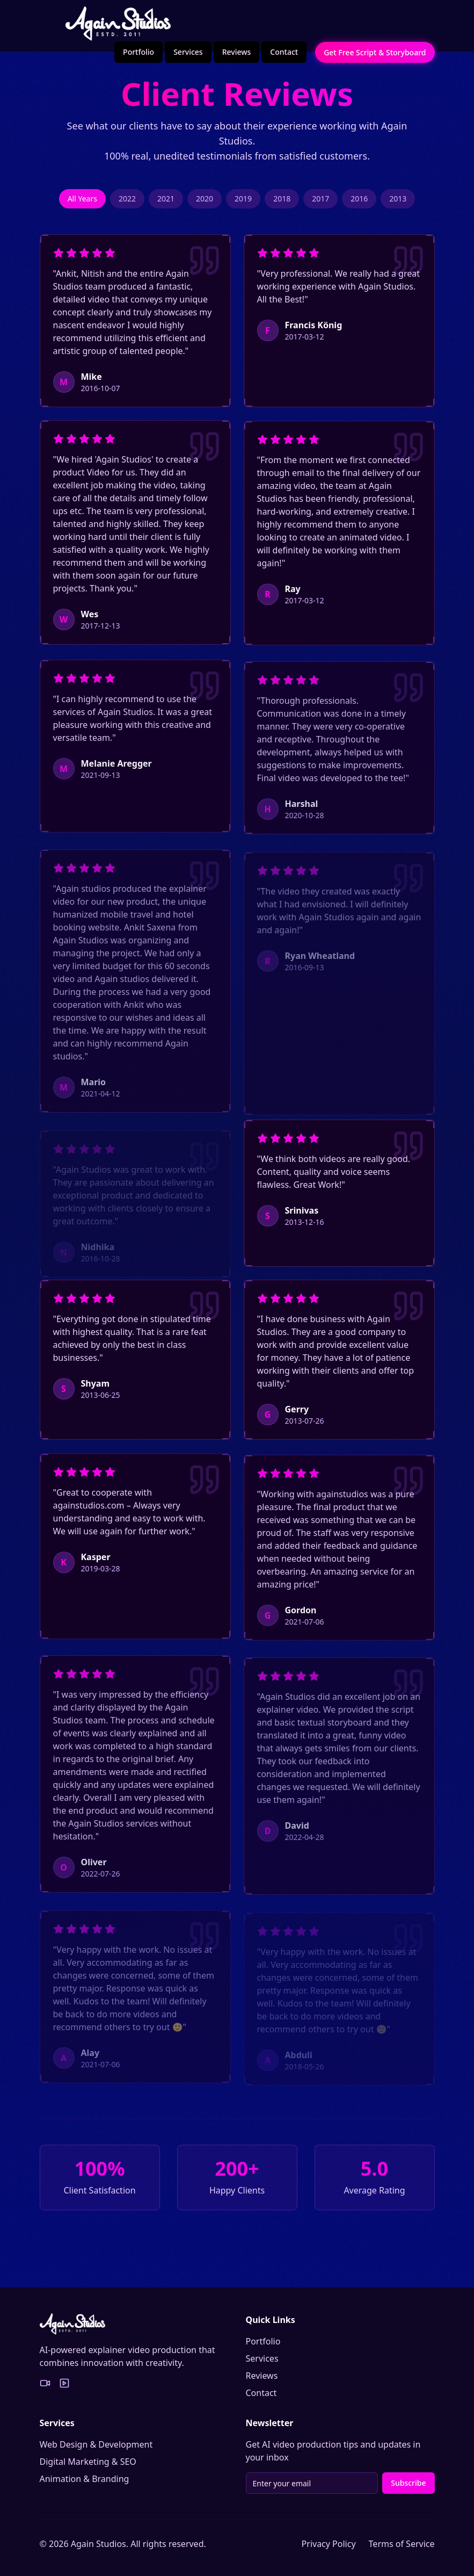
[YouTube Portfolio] (64, 2383)
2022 (127, 202)
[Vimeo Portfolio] (45, 2383)
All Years (82, 202)
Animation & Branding (84, 2479)
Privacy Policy (329, 2544)
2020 (204, 202)
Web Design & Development (96, 2444)
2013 (397, 202)
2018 (281, 202)
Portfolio (138, 52)
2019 (243, 202)
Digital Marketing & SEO (88, 2461)
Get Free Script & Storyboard (375, 52)
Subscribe (408, 2483)
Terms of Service (402, 2544)
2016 (359, 202)
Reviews (236, 52)
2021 (165, 202)
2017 (320, 202)
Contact (284, 52)
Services (188, 52)
